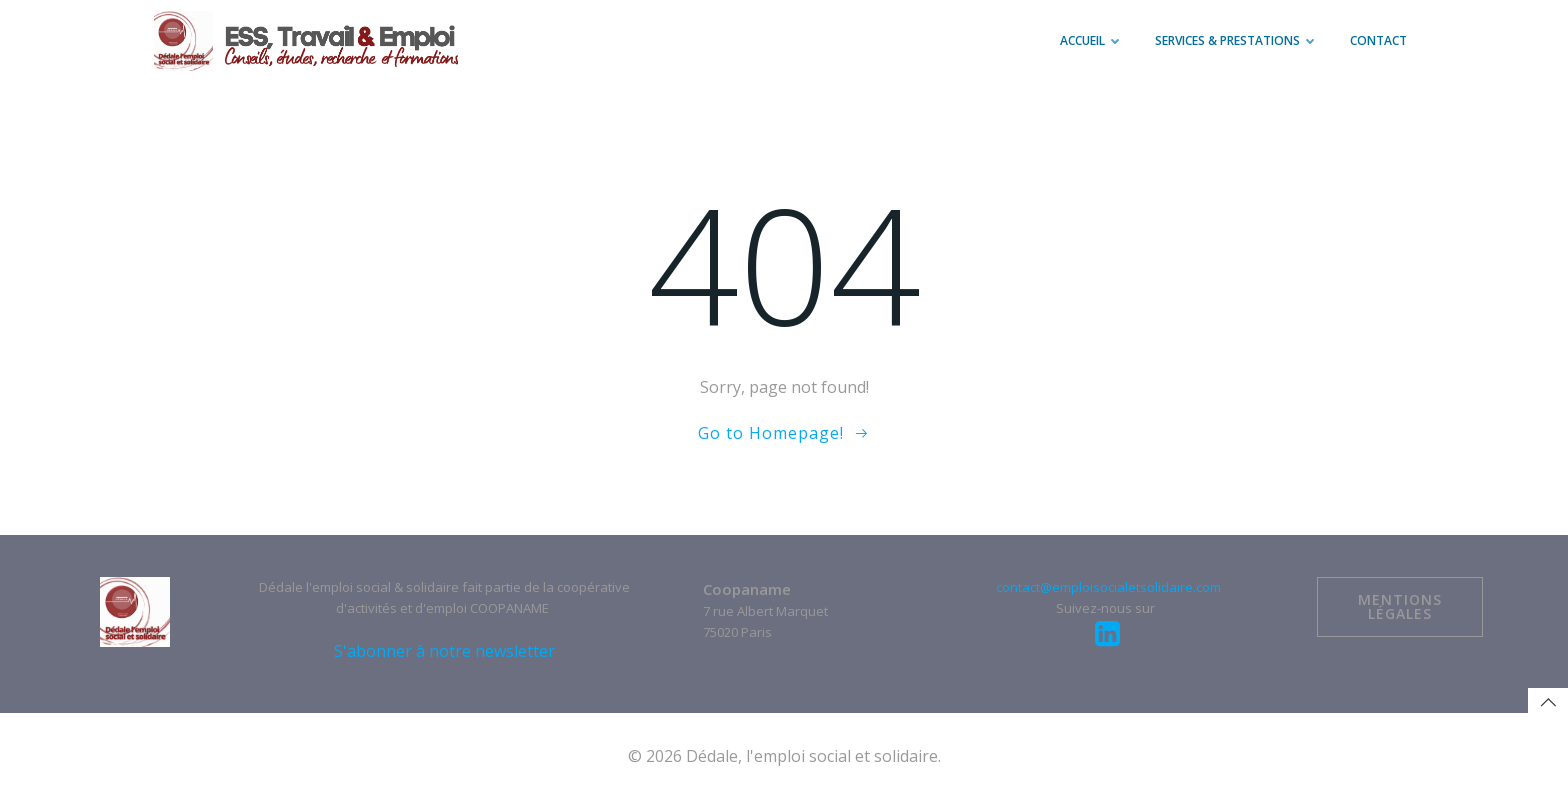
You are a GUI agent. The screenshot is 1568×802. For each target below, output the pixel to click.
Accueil (1093, 40)
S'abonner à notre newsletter (444, 651)
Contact (1379, 40)
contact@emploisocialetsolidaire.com (1107, 588)
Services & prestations (1238, 40)
